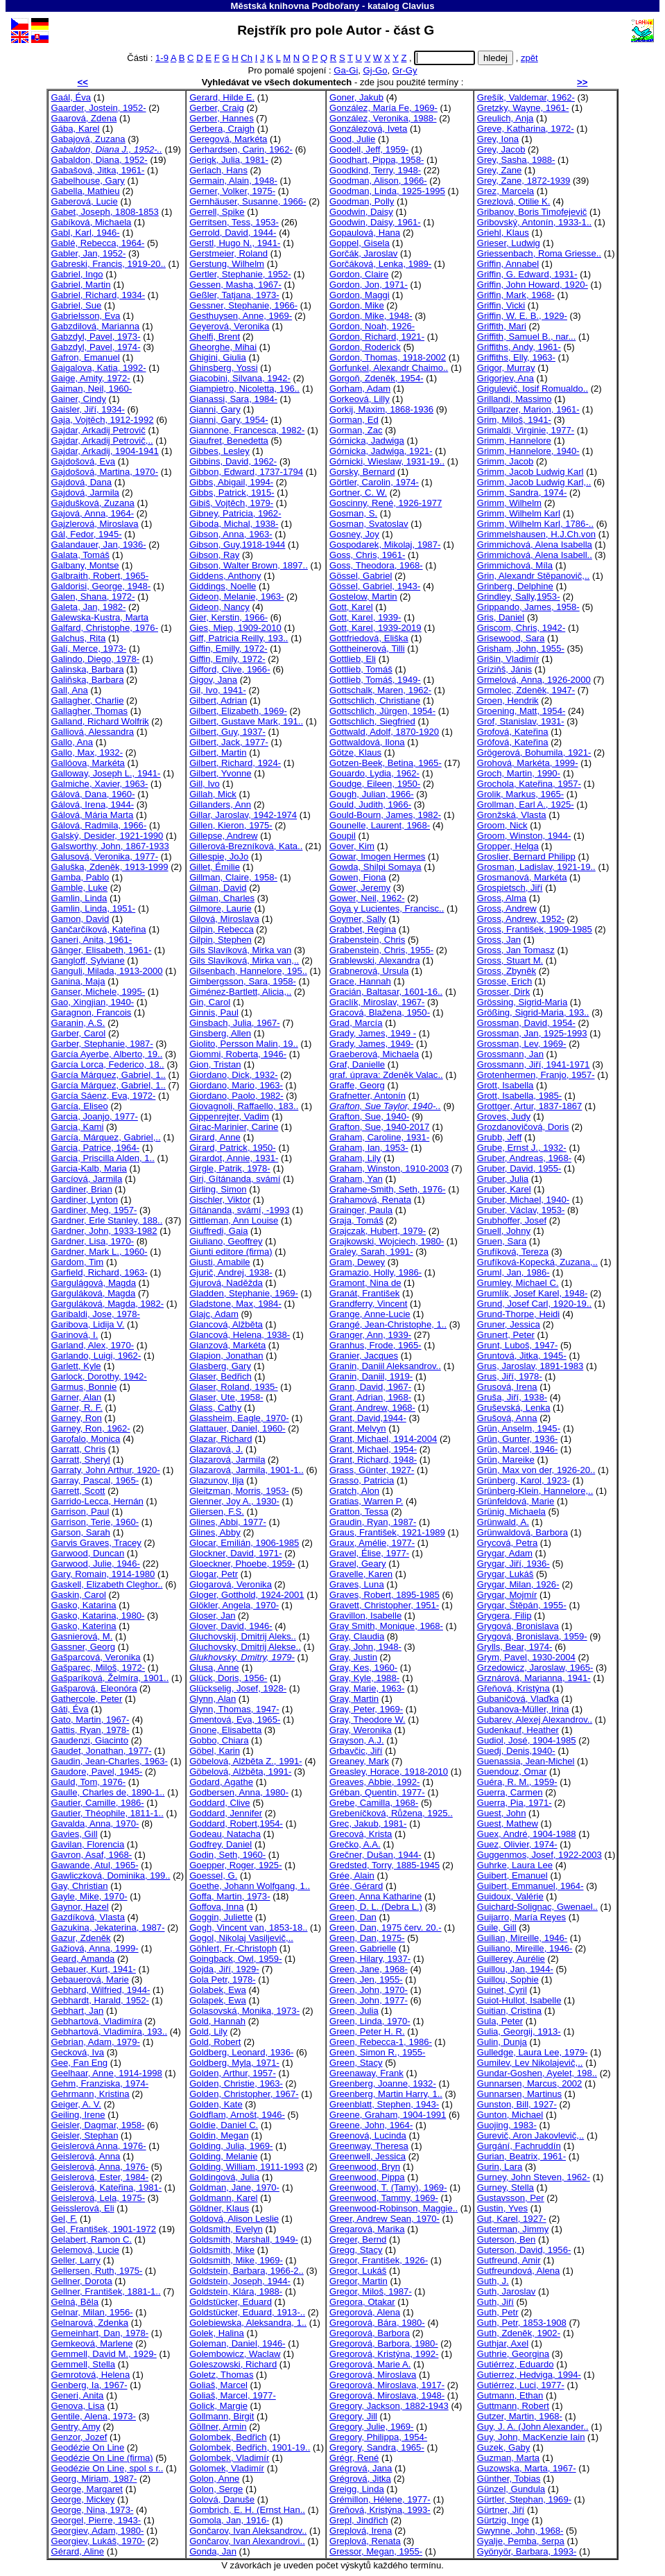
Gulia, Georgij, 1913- (519, 2031)
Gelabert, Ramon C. (91, 2239)
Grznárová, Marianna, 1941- (534, 1678)
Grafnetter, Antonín (367, 1095)
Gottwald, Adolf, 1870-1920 (384, 731)
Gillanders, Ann (220, 804)
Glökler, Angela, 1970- (234, 1605)
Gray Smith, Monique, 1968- (386, 1626)
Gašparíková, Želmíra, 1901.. (110, 1678)
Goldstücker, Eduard (230, 2302)
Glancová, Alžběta (226, 1324)
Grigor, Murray (506, 368)
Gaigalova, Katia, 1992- (98, 368)
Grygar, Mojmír (507, 1595)
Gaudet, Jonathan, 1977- (101, 1751)
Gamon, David (80, 919)
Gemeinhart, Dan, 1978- (100, 2333)
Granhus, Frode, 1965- (375, 1345)
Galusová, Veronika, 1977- (105, 856)
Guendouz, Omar (512, 1771)
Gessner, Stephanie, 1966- (243, 305)
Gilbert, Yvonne (220, 773)
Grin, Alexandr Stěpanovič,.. (533, 576)
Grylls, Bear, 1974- (515, 1647)
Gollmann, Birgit (221, 2416)
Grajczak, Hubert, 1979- (377, 1231)
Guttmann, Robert (513, 2406)
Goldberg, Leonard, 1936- (241, 2052)
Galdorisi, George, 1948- (101, 586)
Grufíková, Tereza (513, 1251)
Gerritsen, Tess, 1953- (234, 222)
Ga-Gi (346, 70)
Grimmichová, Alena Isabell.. (534, 555)
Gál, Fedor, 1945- (86, 534)
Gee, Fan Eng (79, 2062)
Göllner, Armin (217, 2426)
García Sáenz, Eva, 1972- (103, 1095)
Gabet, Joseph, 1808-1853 (105, 212)
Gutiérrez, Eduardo (515, 2364)
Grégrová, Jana (360, 2468)
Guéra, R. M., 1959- (517, 1782)
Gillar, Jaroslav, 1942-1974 (243, 815)
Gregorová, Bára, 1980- (377, 2322)
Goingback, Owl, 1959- (235, 1958)
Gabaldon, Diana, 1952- (99, 160)
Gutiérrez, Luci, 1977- (520, 2385)
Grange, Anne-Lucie (370, 1314)
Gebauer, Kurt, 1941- (93, 1969)
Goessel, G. (213, 1875)
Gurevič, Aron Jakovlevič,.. (530, 2135)
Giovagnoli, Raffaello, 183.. (243, 1106)
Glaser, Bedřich (220, 1376)
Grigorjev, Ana (505, 378)
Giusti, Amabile (219, 1262)
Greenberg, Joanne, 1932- (382, 2083)
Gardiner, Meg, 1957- (94, 1210)
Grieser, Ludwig (508, 243)
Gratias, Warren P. (366, 1501)
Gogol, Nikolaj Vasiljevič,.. (241, 1938)
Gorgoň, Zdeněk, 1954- (376, 378)
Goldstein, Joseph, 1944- (240, 2281)
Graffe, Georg (357, 1085)
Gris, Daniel (500, 617)
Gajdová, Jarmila (85, 492)
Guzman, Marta (508, 2458)
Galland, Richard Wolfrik (100, 721)
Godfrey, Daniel (220, 1844)
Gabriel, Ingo (77, 274)
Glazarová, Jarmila (227, 1459)
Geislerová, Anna (86, 2156)
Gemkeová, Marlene (92, 2343)
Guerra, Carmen (510, 1792)
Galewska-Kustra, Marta (100, 617)
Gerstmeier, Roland (228, 253)
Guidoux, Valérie (510, 1896)
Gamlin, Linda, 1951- (93, 908)
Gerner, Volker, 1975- (232, 191)
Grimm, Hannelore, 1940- (528, 451)
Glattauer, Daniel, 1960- (237, 1428)
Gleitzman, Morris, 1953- (239, 1491)
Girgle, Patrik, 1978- (229, 1168)
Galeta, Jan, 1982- (88, 607)
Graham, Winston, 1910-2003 (389, 1168)
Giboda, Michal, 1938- (233, 524)
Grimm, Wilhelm (509, 503)
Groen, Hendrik (508, 700)
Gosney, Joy (354, 534)
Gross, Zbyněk (506, 971)
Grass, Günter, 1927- (371, 1470)
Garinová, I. (74, 1335)
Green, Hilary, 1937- (370, 1958)
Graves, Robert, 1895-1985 (384, 1595)
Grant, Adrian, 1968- (370, 1397)
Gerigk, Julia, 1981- (228, 160)
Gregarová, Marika (367, 2229)
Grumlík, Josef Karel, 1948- (532, 1293)
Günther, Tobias (509, 2478)
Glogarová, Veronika (230, 1584)
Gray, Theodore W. (367, 1719)
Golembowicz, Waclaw (234, 2354)
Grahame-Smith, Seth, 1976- (387, 1189)
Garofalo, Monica (86, 1439)
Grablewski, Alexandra (374, 960)
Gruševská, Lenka (514, 1407)
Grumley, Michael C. (518, 1283)
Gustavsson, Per (510, 2198)
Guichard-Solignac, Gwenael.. (537, 1906)
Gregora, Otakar (362, 2302)
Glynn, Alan (212, 1699)
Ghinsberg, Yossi (223, 368)
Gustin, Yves (502, 2208)
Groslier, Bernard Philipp (526, 856)
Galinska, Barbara (87, 669)
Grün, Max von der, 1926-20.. (536, 1470)
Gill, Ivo (204, 783)
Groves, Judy (503, 1116)
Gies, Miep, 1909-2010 (235, 628)
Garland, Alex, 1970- (93, 1345)
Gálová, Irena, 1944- (93, 804)
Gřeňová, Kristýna (513, 1688)
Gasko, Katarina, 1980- (98, 1615)
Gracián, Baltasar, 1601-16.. (385, 991)
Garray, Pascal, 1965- (95, 1480)
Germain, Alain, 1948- (233, 180)
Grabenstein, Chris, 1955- (381, 950)
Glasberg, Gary (220, 1366)
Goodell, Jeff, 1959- (368, 149)
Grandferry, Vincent (368, 1303)
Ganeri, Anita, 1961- (91, 939)
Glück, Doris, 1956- (228, 1678)
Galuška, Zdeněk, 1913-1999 (110, 867)
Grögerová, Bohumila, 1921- (534, 752)
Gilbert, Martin (217, 752)
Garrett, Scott (78, 1491)
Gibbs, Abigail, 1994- (231, 482)
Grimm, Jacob (505, 461)
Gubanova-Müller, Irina (523, 1709)
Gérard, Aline (78, 2551)
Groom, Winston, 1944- (524, 835)
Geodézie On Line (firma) (102, 2458)
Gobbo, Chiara (218, 1740)
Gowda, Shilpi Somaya (375, 867)
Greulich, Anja (505, 118)
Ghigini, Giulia (217, 357)
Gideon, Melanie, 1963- (236, 596)
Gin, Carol (209, 1002)
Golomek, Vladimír (226, 2468)
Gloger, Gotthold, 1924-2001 (246, 1595)
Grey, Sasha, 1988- (516, 160)
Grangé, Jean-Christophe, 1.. (388, 1324)
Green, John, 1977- (368, 2000)
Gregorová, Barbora (369, 2333)
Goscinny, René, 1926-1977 (385, 503)
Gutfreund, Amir (509, 2260)
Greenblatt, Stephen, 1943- (384, 2104)
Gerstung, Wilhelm (226, 264)
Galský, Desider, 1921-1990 (107, 835)
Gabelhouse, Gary (88, 180)
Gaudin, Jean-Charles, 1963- (109, 1761)
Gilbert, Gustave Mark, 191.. (246, 721)
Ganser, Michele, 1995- (98, 991)
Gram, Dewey (357, 1262)
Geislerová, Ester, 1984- (100, 2177)
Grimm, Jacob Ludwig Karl (530, 472)
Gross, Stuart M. (510, 960)
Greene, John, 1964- (371, 2125)
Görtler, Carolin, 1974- (374, 482)
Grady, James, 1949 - (372, 1033)
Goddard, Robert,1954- (236, 1823)
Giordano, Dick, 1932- (233, 1075)
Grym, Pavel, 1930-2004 (526, 1657)
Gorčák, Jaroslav (363, 253)
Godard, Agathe (221, 1782)
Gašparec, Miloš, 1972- (98, 1667)
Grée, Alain (351, 1875)
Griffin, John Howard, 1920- (532, 284)
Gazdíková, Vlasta (88, 1917)
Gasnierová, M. (82, 1636)
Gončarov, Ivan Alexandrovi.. (247, 2541)
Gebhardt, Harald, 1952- (100, 2000)
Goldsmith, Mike (221, 2250)
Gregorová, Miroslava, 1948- (386, 2395)
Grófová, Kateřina (513, 742)
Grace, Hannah (360, 981)
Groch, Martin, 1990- (518, 773)
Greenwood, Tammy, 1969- (383, 2198)
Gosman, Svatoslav (368, 524)
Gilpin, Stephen (220, 939)
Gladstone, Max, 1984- (235, 1303)
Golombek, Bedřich (227, 2437)
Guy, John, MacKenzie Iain (531, 2437)
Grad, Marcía (356, 1023)
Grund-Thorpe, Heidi (518, 1314)
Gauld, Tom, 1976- (88, 1782)
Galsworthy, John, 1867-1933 (110, 846)
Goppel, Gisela (359, 243)
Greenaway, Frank (366, 2073)
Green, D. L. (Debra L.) (375, 1906)
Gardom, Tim (77, 1262)
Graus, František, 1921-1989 (387, 1532)
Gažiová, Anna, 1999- (95, 1948)
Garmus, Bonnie (84, 1387)
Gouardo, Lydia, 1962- (374, 773)
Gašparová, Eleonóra (94, 1688)
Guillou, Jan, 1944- (515, 1969)
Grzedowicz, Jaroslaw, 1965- (535, 1667)
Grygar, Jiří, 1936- (513, 1563)
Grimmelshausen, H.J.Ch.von (536, 534)
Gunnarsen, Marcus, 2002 (529, 2083)
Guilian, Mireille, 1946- (522, 1938)
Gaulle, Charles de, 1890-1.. (108, 1792)
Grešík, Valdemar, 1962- (526, 97)
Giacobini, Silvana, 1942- (240, 378)
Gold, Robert (215, 2042)
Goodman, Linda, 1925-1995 (387, 191)
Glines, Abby (215, 1532)
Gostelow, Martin (363, 596)
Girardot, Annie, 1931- (233, 1158)
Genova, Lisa (78, 2406)
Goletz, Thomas (221, 2374)
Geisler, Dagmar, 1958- (98, 2125)
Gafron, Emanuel (85, 357)
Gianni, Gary (215, 409)
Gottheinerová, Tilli (367, 648)
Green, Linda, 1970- (370, 2021)
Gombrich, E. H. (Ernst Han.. (247, 2510)
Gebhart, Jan (77, 2010)
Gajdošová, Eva (83, 461)
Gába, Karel (75, 128)
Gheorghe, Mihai (223, 347)
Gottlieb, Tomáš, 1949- (375, 680)
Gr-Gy (404, 70)
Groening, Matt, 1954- (521, 711)
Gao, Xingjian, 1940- (93, 1002)
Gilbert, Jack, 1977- (228, 742)
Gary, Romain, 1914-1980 (103, 1574)
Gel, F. (64, 2218)
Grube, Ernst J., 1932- (522, 1147)
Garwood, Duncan (88, 1553)
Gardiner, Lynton (84, 1199)
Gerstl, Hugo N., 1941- (234, 243)
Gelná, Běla (75, 2302)
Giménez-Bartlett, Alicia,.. (240, 991)
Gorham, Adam (359, 388)
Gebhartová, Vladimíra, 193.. (109, 2031)
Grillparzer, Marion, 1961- (528, 409)
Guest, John (501, 1813)
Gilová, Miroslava (224, 919)
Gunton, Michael (510, 2114)
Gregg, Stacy (356, 2250)
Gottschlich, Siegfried (372, 721)
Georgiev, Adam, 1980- (97, 2530)
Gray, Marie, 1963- (366, 1688)
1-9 (162, 58)
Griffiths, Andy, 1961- (519, 347)
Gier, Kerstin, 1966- (228, 617)
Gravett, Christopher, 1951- (384, 1605)
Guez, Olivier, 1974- (517, 1844)
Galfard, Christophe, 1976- (104, 628)
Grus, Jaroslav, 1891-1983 (530, 1366)
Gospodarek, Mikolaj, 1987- (384, 544)
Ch (246, 58)
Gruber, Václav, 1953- (521, 1210)
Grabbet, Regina (362, 929)
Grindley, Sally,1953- (518, 596)
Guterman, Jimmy (513, 2229)
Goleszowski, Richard (233, 2364)
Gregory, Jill (353, 2416)
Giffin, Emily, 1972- (227, 659)
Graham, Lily (355, 1158)
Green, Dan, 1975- (367, 1938)
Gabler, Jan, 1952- (88, 253)
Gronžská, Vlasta (511, 815)
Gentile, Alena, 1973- (93, 2416)
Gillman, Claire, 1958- (233, 877)
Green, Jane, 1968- (368, 1969)
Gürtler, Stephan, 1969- (524, 2499)
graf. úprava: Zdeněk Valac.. (386, 1075)
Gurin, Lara (500, 2166)
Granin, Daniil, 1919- (371, 1376)
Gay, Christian (79, 1886)
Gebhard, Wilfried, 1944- (100, 1990)
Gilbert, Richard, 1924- (235, 763)
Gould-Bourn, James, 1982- (385, 815)
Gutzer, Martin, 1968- (519, 2416)
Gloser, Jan (212, 1615)
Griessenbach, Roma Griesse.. (539, 253)
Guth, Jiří (495, 2302)
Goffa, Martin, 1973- (229, 1896)
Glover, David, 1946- (231, 1626)
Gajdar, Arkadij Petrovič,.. (102, 440)
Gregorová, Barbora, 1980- (383, 2343)
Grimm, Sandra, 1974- (522, 492)
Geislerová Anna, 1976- (98, 2146)
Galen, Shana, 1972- (93, 596)
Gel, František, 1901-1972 (104, 2229)
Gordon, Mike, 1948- (371, 316)
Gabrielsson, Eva (86, 316)
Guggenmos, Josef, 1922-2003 (539, 1855)
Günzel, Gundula (511, 2489)
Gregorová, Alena (364, 2312)
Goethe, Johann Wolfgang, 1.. (249, 1886)
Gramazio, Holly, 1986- (375, 1272)
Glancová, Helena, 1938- (239, 1335)
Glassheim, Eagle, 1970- (239, 1418)
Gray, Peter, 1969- (366, 1709)
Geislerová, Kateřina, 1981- (106, 2187)
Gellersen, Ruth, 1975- (97, 2270)
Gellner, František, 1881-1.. (106, 2291)
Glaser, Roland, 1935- (233, 1387)
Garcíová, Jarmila (87, 1179)
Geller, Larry (76, 2260)
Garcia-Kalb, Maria (89, 1168)
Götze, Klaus (355, 752)
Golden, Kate (216, 2104)
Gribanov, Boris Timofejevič (532, 212)
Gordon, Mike (356, 305)
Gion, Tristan (215, 1064)
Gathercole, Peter (87, 1699)
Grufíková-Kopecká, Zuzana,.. (537, 1262)
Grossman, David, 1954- (526, 1023)
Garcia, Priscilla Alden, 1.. (103, 1158)
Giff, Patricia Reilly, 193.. (238, 638)
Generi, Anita (77, 2395)
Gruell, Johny (503, 1231)
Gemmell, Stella (83, 2364)
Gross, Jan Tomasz (516, 950)
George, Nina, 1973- (92, 2510)
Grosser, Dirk (503, 991)
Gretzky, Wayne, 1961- (523, 108)
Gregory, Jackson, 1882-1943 (389, 2406)
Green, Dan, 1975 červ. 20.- (385, 1927)
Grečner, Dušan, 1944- (375, 1855)
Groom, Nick (502, 825)
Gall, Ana (69, 690)
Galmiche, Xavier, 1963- (99, 783)
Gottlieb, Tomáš (360, 669)
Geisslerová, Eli (82, 2208)
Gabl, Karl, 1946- (85, 232)
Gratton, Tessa (358, 1511)
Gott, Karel (351, 607)
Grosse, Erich (504, 981)
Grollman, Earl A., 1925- (525, 804)
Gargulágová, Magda (93, 1283)
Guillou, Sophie (508, 1979)
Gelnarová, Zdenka (90, 2322)
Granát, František (364, 1293)
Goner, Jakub (356, 97)
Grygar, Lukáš (505, 1574)
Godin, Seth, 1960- (227, 1855)
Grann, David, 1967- (370, 1387)
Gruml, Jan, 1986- (513, 1272)
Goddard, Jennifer (225, 1813)
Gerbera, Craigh (221, 128)
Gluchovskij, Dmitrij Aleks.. (242, 1636)
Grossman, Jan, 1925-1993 (532, 1033)
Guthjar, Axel (502, 2343)
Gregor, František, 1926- (378, 2260)
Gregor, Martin (358, 2281)
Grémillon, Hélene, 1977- (380, 2499)
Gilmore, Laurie (220, 908)
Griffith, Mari (501, 326)
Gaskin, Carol (78, 1595)
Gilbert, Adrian (218, 700)
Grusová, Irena (507, 1387)
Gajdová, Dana (81, 482)
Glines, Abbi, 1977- (227, 1522)
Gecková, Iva (78, 2052)
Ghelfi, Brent (214, 336)
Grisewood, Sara (511, 638)
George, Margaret (87, 2489)
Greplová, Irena (360, 2530)
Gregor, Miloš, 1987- (370, 2291)
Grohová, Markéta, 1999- (527, 763)
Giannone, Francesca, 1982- (246, 430)
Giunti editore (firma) (230, 1251)
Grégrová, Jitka (360, 2478)
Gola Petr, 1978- (222, 1979)
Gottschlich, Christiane (374, 700)
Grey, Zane (499, 170)
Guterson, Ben (506, 2239)
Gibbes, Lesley (219, 451)
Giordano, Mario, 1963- (236, 1085)
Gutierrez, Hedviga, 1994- (529, 2374)
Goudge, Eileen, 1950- (374, 783)
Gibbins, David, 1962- (233, 461)
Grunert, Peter (506, 1335)
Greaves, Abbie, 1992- (374, 1782)
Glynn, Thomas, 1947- (234, 1709)
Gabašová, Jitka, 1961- (98, 170)
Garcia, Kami (77, 1127)
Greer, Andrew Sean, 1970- (384, 2218)
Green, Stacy (356, 2062)
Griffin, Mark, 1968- (516, 295)
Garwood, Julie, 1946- (95, 1563)
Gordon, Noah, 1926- (372, 326)
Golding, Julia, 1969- (231, 2146)
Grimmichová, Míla (515, 565)
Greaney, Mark (359, 1761)
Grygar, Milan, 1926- (518, 1584)
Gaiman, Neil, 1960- (91, 388)
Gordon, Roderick (365, 347)
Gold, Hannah (217, 2021)
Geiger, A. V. (76, 2104)
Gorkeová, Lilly (359, 399)
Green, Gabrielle (362, 1948)
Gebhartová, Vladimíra (96, 2021)
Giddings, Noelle (222, 586)
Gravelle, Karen (360, 1574)
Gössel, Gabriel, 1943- (374, 586)
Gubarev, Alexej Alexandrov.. (534, 1719)
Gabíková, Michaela (91, 222)
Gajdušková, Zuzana (93, 503)
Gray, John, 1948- (365, 1647)
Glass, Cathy (215, 1407)
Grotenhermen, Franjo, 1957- (536, 1075)
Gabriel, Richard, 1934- (98, 295)
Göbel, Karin (214, 1751)
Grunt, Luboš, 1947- (517, 1345)
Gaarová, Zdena (84, 118)
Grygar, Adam (505, 1553)
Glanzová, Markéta (227, 1345)
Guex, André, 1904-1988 (526, 1834)
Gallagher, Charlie (87, 700)
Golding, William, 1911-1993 (246, 2166)
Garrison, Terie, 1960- (95, 1522)
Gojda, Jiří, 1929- (224, 1969)
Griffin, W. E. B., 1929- (522, 316)
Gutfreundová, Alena (518, 2270)
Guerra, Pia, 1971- (514, 1803)
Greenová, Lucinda (367, 2135)
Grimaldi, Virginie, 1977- (525, 430)
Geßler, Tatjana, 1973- (234, 295)
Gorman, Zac (356, 430)
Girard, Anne (215, 1137)
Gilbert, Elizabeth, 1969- (238, 711)
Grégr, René (354, 2458)
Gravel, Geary (357, 1563)
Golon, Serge (216, 2489)
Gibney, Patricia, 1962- (235, 513)
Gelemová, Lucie (85, 2250)
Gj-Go (375, 70)
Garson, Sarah (80, 1532)
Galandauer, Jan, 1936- (98, 544)
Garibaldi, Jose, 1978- (95, 1314)
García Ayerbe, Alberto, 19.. (107, 1054)
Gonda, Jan (212, 2551)
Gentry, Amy (76, 2426)
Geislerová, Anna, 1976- (100, 2166)
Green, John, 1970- (368, 1990)
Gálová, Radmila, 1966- (99, 825)
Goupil (342, 835)
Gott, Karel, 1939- (365, 617)
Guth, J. (493, 2281)
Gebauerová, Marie (90, 1979)
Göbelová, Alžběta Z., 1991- (245, 1761)
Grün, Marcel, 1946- (517, 1449)
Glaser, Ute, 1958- (226, 1397)
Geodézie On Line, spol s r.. (107, 2468)
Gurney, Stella (505, 2187)
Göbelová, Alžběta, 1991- (240, 1771)
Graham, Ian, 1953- (368, 1147)
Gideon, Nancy (219, 607)
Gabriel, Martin (81, 284)
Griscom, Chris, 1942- (521, 628)
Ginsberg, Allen (220, 1033)
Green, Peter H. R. (367, 2031)
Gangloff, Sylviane (88, 960)
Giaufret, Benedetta (228, 440)
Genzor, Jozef (79, 2437)
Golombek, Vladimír (229, 2458)
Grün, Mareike (506, 1459)
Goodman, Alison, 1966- (378, 180)
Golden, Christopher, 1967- (243, 2094)
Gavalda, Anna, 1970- (95, 1823)
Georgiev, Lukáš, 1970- (98, 2541)
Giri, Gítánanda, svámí (234, 1179)
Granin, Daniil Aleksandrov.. (385, 1366)
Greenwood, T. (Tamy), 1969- (388, 2187)
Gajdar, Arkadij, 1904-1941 (105, 451)
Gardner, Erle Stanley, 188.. (107, 1220)
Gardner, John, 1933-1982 (104, 1231)
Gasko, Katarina (83, 1605)
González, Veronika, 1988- (383, 118)
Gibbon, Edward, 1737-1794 (246, 472)
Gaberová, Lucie (84, 201)
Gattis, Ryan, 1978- (90, 1730)
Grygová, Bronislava (518, 1626)
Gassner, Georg (83, 1647)
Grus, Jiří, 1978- (509, 1376)
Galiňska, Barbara (87, 680)
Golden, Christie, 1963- (236, 2083)
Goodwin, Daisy (361, 212)
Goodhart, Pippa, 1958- (376, 160)
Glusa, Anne (214, 1667)
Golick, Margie (218, 2406)
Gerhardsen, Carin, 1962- (241, 149)
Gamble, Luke (79, 887)
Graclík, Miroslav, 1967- (376, 1002)
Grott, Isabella (505, 1085)
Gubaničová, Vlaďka (518, 1699)
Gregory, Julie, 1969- (371, 2426)
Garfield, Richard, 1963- (99, 1272)
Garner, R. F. (77, 1407)
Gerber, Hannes (221, 118)
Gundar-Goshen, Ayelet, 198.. (537, 2073)
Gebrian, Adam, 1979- (95, 2042)
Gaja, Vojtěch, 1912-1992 (102, 420)
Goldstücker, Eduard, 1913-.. (247, 2312)
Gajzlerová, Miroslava (95, 524)
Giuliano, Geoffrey (225, 1241)
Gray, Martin (354, 1699)
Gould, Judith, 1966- (370, 804)
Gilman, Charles (221, 898)
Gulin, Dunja (502, 2042)
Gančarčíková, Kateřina (98, 929)
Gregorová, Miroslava (372, 2374)
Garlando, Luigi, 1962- (96, 1355)
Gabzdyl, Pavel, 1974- (96, 347)
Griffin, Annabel (508, 264)
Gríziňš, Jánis (504, 669)
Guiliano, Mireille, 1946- (525, 1948)
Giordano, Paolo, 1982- (236, 1095)
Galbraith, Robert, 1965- (100, 576)
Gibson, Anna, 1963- (231, 534)
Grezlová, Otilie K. (514, 201)
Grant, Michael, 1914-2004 (383, 1439)
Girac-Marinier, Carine (233, 1127)
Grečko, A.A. (355, 1844)
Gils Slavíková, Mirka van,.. (244, 960)
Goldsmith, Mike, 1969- (236, 2260)
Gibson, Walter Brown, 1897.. (248, 565)
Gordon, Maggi (359, 295)
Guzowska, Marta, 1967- (526, 2468)
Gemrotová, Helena (90, 2374)
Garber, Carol (78, 1033)
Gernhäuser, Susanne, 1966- (247, 201)
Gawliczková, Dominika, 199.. (111, 1875)
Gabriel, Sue (76, 305)
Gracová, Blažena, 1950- (379, 1012)
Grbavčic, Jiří (355, 1751)
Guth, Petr (498, 2312)
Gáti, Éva (70, 1709)
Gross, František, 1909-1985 (534, 929)
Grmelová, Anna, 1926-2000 (534, 680)
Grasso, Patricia (361, 1480)
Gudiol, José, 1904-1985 (526, 1740)
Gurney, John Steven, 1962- (533, 2177)
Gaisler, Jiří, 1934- (88, 409)
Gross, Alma (501, 898)
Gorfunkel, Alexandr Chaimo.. (388, 368)
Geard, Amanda (83, 1958)
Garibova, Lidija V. (88, 1324)
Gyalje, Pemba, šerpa (520, 2541)
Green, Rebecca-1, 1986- (380, 2042)
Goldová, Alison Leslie (234, 2218)
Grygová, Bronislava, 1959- (532, 1636)
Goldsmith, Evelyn (226, 2229)
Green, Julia (354, 2010)
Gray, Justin (353, 1657)
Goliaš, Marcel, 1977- (232, 2395)
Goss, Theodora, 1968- (376, 565)
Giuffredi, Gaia (218, 1231)
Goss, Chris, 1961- (367, 555)
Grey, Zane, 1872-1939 (524, 180)
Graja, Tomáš (356, 1220)
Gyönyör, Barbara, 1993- (527, 2551)
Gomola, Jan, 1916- (229, 2520)
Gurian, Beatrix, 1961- (521, 2156)
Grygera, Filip (504, 1615)
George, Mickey (83, 2499)
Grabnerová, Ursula (368, 971)
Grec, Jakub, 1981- (368, 1823)
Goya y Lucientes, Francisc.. (386, 908)
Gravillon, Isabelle (365, 1615)
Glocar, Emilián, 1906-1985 (244, 1543)
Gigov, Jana (213, 680)
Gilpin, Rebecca (221, 929)
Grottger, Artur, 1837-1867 (529, 1106)
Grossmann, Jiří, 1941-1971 (533, 1064)
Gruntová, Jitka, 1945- (522, 1355)
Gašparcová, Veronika (96, 1657)
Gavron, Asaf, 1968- (91, 1855)
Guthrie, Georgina (513, 2354)
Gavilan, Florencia (88, 1844)
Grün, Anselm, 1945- (518, 1428)
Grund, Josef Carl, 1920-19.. (534, 1303)
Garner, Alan (76, 1397)
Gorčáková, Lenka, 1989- (380, 264)
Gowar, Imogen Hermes (377, 856)
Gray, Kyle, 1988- (364, 1678)
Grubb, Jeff (499, 1137)
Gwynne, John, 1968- (520, 2530)
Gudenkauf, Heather (518, 1730)
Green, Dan (353, 1917)
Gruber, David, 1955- (519, 1168)
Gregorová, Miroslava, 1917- (386, 2385)
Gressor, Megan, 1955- (375, 2551)
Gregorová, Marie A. (370, 2364)
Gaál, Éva (71, 97)
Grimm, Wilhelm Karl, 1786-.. (535, 524)
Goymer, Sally (357, 919)
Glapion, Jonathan (226, 1355)
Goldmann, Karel (223, 2198)
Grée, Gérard (356, 1886)
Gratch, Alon (354, 1491)
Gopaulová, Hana (364, 232)
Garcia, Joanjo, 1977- (94, 1116)
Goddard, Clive (219, 1803)
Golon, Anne (214, 2478)
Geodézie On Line (88, 2447)
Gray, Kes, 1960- (363, 1667)
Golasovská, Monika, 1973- (244, 2010)
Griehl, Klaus (503, 232)
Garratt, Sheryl (80, 1459)
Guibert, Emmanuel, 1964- (530, 1886)
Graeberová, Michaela (374, 1054)
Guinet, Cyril (502, 1990)
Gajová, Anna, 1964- (93, 513)
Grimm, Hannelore (514, 440)
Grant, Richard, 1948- (373, 1459)
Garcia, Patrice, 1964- (95, 1147)
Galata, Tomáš (80, 555)
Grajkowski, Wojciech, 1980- (386, 1241)
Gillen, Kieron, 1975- (231, 825)
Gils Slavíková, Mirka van (240, 950)
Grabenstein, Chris (367, 939)
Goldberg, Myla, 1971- (234, 2062)
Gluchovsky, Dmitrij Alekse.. (245, 1647)
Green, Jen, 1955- (366, 1979)
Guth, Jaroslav (506, 2291)
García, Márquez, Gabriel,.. (106, 1137)
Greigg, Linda (356, 2489)
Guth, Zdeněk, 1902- (518, 2333)
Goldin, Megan (218, 2135)
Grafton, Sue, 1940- (369, 1116)
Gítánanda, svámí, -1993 (239, 1210)
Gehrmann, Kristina (90, 2094)
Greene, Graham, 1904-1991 (387, 2114)
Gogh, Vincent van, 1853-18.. (248, 1927)
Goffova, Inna (216, 1906)
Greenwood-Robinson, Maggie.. (393, 2208)
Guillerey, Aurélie (511, 1958)
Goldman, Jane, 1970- (234, 2187)
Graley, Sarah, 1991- (371, 1251)
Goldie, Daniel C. (223, 2125)
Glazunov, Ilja (216, 1480)
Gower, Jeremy (359, 887)
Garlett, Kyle (76, 1366)
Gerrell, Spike (216, 212)
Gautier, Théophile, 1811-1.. (107, 1813)
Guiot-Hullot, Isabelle (519, 2000)
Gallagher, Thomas (89, 711)
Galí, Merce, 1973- (89, 648)
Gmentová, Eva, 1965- (234, 1719)
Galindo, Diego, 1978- (95, 659)
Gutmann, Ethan (510, 2395)
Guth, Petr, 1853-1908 (522, 2322)
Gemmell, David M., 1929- (104, 2354)
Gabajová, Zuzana (88, 139)
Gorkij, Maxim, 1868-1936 (381, 409)
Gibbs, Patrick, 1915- (231, 492)
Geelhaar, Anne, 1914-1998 (106, 2073)
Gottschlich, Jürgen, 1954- (382, 711)
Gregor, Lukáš (357, 2270)
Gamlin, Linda (79, 898)
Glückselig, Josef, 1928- (237, 1688)
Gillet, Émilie (214, 867)
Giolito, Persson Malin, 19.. (243, 1043)
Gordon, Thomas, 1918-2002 (387, 357)
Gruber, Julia (502, 1179)
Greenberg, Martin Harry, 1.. (385, 2094)
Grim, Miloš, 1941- (514, 420)
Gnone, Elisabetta (225, 1730)
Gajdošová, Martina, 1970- (104, 472)
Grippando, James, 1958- (528, 607)
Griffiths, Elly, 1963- (516, 357)
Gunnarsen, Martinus (519, 2094)
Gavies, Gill (74, 1834)
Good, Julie (352, 139)
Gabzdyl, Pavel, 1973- (96, 336)
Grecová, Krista (360, 1834)
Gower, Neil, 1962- (367, 898)
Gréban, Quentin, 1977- (377, 1792)
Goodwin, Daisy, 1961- (375, 222)
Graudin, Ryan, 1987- (372, 1522)
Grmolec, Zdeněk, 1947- (526, 690)
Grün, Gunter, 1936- (517, 1439)
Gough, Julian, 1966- (371, 794)
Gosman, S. (353, 513)
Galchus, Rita (78, 638)
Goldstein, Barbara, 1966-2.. (246, 2270)
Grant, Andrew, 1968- (372, 1407)
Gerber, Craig (216, 108)
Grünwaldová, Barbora (522, 1532)
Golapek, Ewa (217, 2000)
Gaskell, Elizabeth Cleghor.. (107, 1584)
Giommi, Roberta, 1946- (237, 1054)
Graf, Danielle (357, 1064)
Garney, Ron (76, 1418)
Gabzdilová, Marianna (95, 326)
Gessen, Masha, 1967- (235, 284)
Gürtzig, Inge (503, 2520)
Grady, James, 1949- (371, 1043)
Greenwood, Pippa (367, 2177)
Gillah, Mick (212, 794)
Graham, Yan (356, 1179)
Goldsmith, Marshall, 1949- (243, 2239)
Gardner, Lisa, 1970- (93, 1241)
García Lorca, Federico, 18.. (107, 1064)
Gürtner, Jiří (500, 2510)
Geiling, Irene (78, 2114)
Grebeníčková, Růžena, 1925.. (391, 1813)
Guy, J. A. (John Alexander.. (533, 2426)
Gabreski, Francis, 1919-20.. (108, 264)
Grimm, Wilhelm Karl (518, 513)
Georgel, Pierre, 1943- (96, 2520)
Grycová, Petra (507, 1543)
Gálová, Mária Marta (92, 815)
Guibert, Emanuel (512, 1875)
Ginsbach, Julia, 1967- (234, 1023)
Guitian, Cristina (509, 2010)
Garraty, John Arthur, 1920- (105, 1470)
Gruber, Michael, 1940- (523, 1199)
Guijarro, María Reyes (521, 1917)
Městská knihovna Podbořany (295, 6)
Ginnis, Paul (214, 1012)
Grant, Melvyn (357, 1428)
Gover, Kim (351, 846)
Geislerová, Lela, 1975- (98, 2198)
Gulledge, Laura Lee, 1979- (532, 2052)
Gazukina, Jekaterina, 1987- (108, 1927)
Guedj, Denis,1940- (516, 1751)
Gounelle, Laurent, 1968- (379, 825)
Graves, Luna (356, 1584)
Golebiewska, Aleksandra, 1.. (247, 2322)
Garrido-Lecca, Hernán (97, 1501)
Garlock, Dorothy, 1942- (99, 1376)
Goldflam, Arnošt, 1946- (237, 2114)
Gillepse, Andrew (223, 835)
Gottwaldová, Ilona (367, 742)
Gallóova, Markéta (88, 763)
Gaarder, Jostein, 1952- (98, 108)
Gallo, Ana (72, 742)
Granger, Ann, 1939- (370, 1335)
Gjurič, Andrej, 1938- (231, 1272)
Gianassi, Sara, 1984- (233, 399)
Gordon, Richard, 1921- (376, 336)
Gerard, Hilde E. (221, 97)
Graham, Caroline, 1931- (379, 1137)
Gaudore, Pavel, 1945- (97, 1771)
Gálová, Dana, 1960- (93, 794)
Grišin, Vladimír (508, 659)
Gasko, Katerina (83, 1626)
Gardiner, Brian (81, 1189)
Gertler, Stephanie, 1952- (240, 274)
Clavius (418, 6)
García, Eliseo (79, 1106)
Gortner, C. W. (358, 492)
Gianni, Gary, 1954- (228, 420)
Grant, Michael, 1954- (373, 1449)
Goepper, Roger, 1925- (235, 1865)
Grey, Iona (498, 139)
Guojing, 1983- (507, 2125)
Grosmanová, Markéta (522, 877)
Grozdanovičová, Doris (523, 1127)
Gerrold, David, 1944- (232, 232)
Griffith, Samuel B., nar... (526, 336)
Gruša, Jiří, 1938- (512, 1397)
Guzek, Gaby (503, 2447)
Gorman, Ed (354, 420)
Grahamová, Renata (370, 1199)
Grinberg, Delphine (515, 586)
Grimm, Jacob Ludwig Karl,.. (534, 482)
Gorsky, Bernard (362, 472)
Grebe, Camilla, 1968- (373, 1803)
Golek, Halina (216, 2333)
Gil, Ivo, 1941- (217, 690)
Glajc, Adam (214, 1314)
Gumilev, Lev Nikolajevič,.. (530, 2062)
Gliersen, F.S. (216, 1511)
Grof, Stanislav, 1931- (520, 721)
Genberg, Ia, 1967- (89, 2385)
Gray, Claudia (356, 1636)
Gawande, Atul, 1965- (95, 1865)
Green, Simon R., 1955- (377, 2052)
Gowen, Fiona (357, 877)
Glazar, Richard (220, 1439)
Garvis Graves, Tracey (96, 1543)
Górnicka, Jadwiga (366, 440)
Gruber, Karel (504, 1189)
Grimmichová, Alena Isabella (534, 544)
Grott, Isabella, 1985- (519, 1095)
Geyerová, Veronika (229, 326)
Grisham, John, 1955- (520, 648)
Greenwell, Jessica (367, 2156)
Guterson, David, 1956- (524, 2250)
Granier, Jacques (363, 1355)
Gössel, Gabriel (360, 576)
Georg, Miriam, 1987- (94, 2478)
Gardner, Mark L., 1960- (99, 1251)
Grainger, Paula (360, 1210)
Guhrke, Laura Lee (515, 1865)
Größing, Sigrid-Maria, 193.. (533, 1012)
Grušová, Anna (507, 1418)
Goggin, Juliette (220, 1917)
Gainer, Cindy (78, 399)
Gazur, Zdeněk (81, 1938)
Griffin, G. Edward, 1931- (527, 274)
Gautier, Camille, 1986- (97, 1803)
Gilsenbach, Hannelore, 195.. (248, 971)
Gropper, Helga (508, 846)
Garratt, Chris (78, 1449)
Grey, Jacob (501, 149)
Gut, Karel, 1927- (511, 2218)
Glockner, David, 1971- (235, 1553)
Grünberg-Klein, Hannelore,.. (535, 1491)
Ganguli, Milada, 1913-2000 (107, 971)
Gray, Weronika (360, 1730)
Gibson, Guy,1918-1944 (237, 544)
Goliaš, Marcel (218, 2385)
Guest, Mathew (507, 1823)
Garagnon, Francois (91, 1012)
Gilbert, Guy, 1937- (227, 731)
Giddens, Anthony (225, 576)
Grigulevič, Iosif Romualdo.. (532, 388)
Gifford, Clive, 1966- (229, 669)
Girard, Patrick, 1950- (232, 1147)
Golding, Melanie (223, 2156)
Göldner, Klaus (219, 2208)
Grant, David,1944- (367, 1418)
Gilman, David (217, 887)
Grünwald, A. (503, 1522)
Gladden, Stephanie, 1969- (243, 1293)
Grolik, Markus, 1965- (520, 794)
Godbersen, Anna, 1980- (238, 1792)
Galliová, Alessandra (93, 731)
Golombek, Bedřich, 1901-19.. (249, 2447)
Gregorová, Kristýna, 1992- (383, 2354)
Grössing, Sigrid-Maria (522, 1002)
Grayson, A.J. (356, 1740)
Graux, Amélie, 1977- (372, 1543)
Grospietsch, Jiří (510, 887)
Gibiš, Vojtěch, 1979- (231, 503)
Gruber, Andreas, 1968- (524, 1158)
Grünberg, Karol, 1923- (523, 1480)
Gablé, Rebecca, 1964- (98, 243)
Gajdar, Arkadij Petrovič (98, 430)
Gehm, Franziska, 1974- (100, 2083)
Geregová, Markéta (228, 139)
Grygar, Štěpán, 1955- (522, 1605)
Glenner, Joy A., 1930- (234, 1501)
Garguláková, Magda (93, 1293)
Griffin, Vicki (501, 305)
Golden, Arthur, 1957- (232, 2073)
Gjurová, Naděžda (226, 1283)
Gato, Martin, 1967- (90, 1719)
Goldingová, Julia (224, 2177)
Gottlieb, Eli (352, 659)
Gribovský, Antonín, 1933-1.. (534, 222)
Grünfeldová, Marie (515, 1501)
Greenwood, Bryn (364, 2166)
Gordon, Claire (358, 274)
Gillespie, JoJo (218, 856)
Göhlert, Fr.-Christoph (233, 1948)
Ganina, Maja (78, 981)
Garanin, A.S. (78, 1023)
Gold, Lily (208, 2031)
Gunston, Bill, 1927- (517, 2104)
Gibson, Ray (214, 555)
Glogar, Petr (213, 1574)
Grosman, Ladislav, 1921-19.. (536, 867)
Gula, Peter (500, 2021)
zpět (529, 58)
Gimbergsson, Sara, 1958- (242, 981)
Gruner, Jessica (508, 1324)
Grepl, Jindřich (358, 2520)
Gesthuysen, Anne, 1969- (240, 316)
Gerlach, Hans (218, 170)
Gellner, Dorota (81, 2281)
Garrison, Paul (80, 1511)
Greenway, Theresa (368, 2146)
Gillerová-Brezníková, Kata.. (245, 846)
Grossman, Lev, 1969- (522, 1043)
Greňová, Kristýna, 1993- (380, 2510)
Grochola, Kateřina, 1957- (529, 783)
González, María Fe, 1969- (383, 108)
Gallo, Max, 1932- (87, 752)
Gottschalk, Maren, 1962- (380, 690)
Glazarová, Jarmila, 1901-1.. (246, 1470)
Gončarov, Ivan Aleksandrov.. (247, 2530)
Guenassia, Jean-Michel (526, 1761)
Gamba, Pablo (80, 877)
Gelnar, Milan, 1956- (92, 2312)
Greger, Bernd (357, 2239)
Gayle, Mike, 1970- (89, 1896)
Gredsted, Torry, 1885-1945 (384, 1865)
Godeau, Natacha (225, 1834)
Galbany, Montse (85, 565)
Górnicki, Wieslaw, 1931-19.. (386, 461)
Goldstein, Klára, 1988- (235, 2291)
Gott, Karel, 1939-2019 (375, 628)
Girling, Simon (217, 1189)
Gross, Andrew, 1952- (520, 919)
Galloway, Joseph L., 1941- (106, 773)
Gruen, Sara (501, 1241)
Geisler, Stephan (85, 2135)
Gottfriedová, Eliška (368, 638)
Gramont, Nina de (365, 1283)
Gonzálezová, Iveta (368, 128)
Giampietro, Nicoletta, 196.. (244, 388)
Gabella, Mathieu (85, 191)
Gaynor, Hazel (80, 1906)
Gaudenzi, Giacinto (90, 1740)
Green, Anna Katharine (375, 1896)
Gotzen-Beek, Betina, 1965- (385, 763)
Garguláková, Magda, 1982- (107, 1303)
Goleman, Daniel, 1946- (237, 2343)
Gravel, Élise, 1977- (369, 1553)
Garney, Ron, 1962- (90, 1428)
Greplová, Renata (365, 2541)
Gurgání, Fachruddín (519, 2146)
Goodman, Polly (361, 201)
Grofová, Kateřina (513, 731)
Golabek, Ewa (217, 1990)
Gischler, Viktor (219, 1199)
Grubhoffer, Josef (511, 1220)
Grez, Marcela (505, 191)
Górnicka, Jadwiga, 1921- (381, 451)
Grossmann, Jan (510, 1054)
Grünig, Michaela (511, 1511)
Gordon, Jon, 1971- (368, 284)
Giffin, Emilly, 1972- (228, 648)
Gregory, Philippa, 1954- (378, 2437)
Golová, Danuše (221, 2499)
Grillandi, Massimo (514, 399)
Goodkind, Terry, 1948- (375, 170)
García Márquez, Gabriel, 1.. (108, 1075)
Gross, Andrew (507, 908)
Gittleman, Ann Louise (233, 1220)
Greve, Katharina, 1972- (525, 128)
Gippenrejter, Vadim (229, 1116)
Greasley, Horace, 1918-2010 (388, 1771)
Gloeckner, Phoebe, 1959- (242, 1563)
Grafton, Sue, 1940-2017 (379, 1127)
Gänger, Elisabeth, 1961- (101, 950)
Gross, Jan (499, 939)
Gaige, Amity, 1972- (90, 378)
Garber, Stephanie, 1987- (102, 1043)
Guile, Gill (497, 1927)
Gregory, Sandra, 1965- (376, 2447)
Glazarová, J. (216, 1449)
